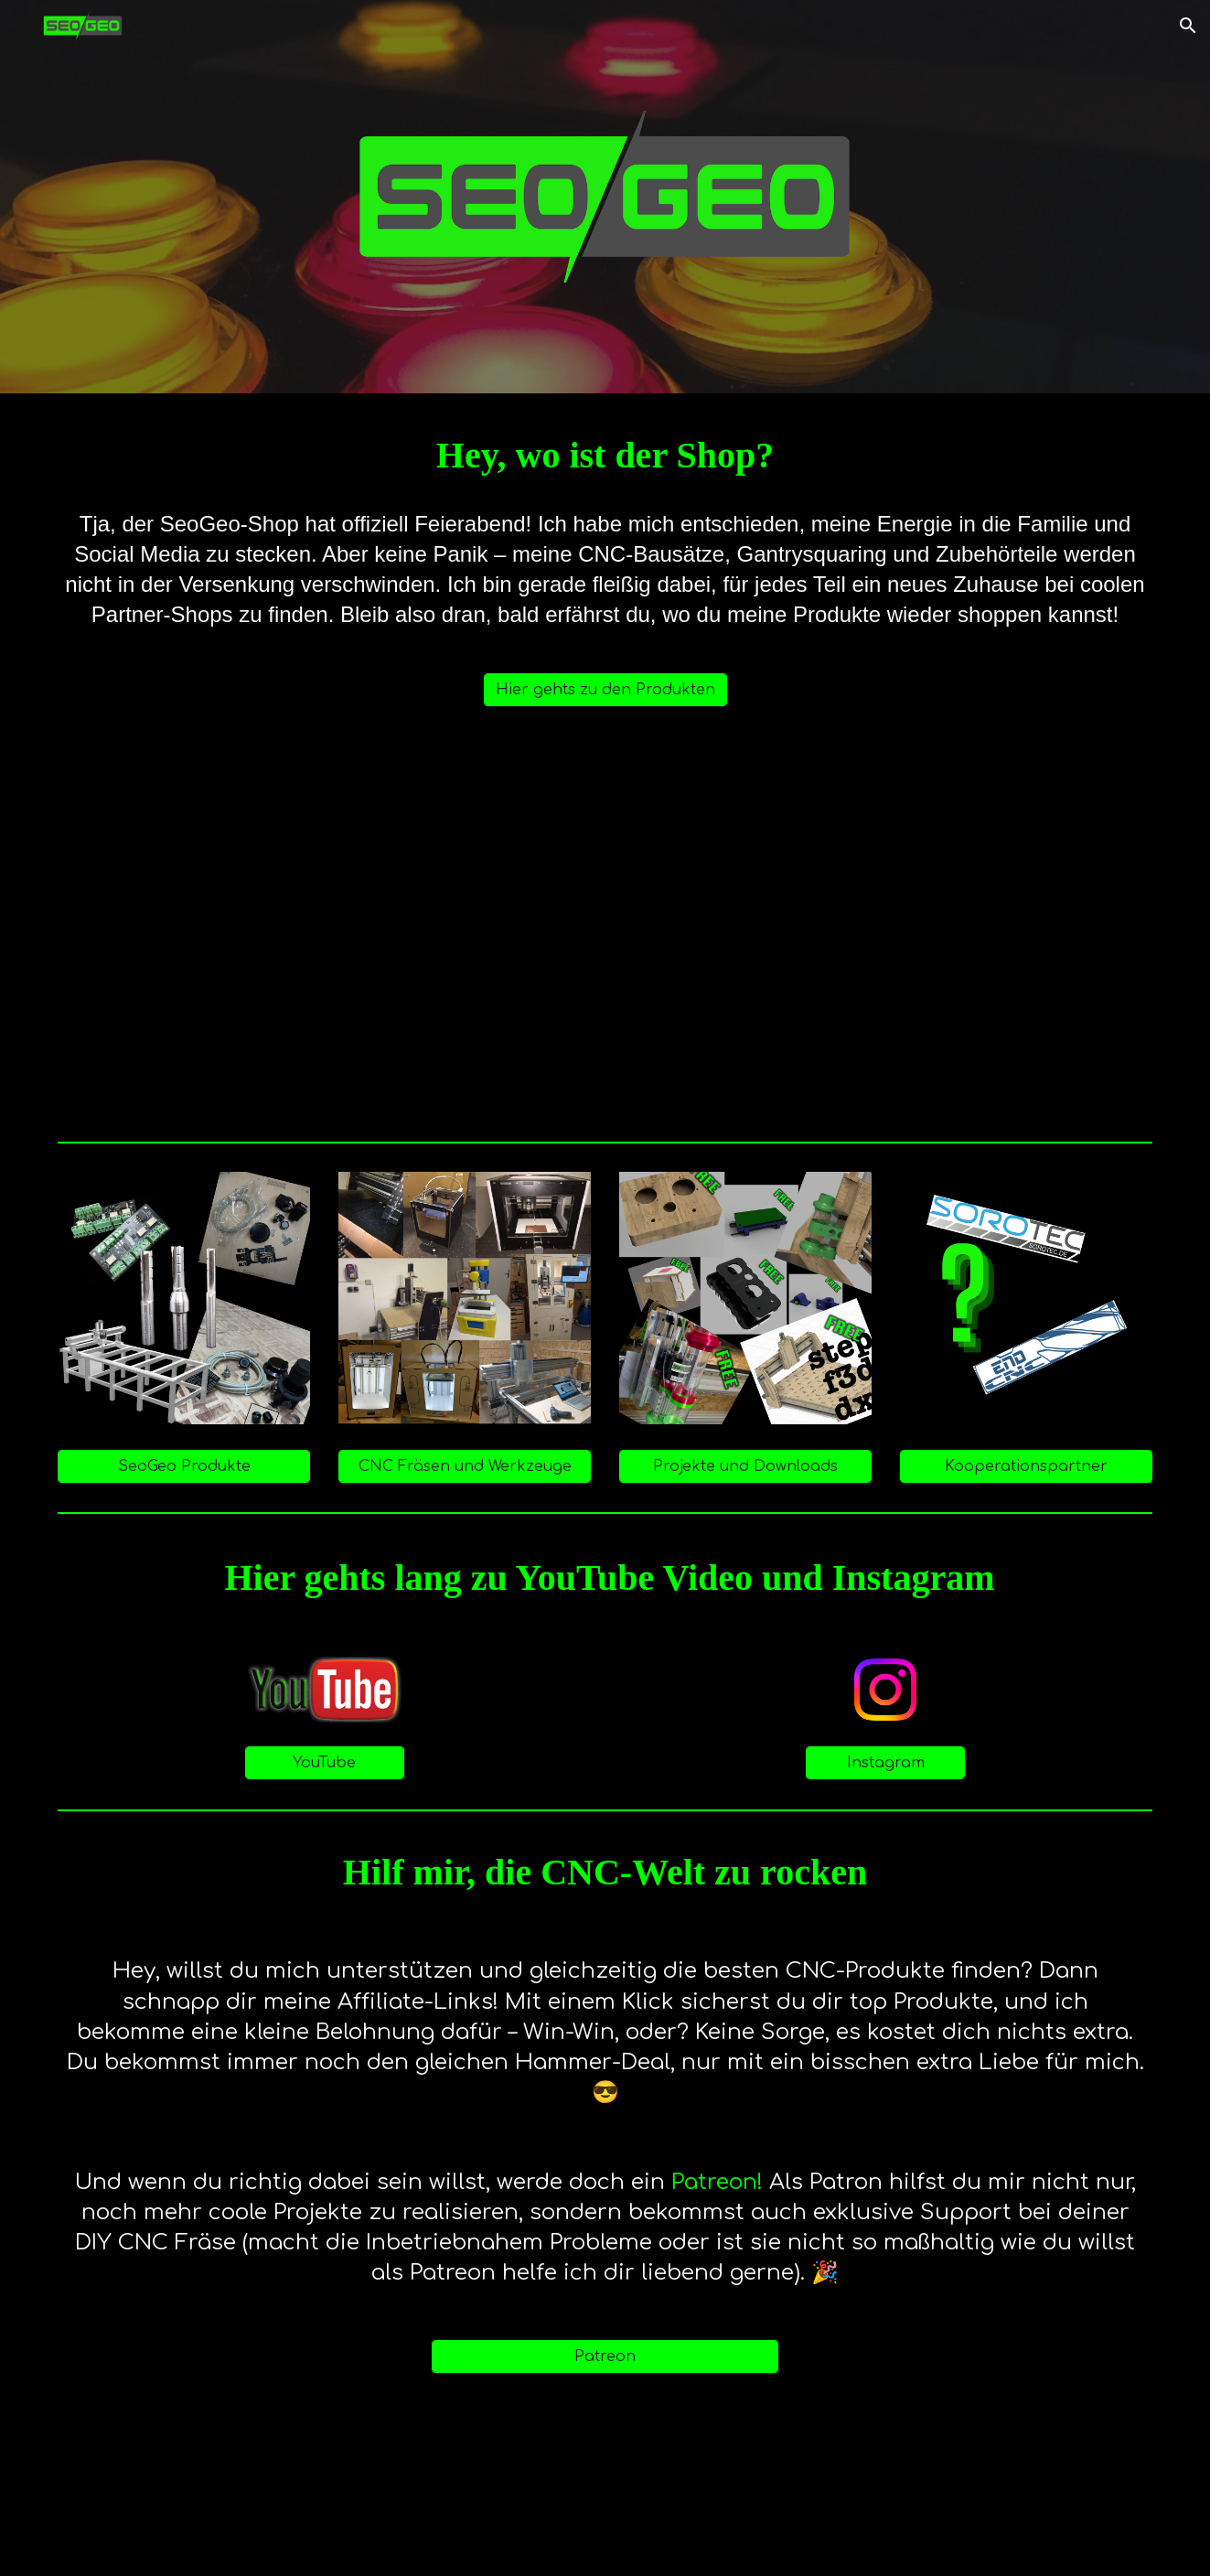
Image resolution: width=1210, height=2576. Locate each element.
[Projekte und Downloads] (745, 1466)
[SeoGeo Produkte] (184, 1466)
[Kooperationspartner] (1026, 1466)
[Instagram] (885, 1763)
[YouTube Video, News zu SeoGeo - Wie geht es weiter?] (605, 930)
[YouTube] (324, 1763)
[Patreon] (604, 2356)
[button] (1188, 26)
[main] (604, 455)
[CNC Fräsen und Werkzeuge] (464, 1466)
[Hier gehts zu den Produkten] (605, 690)
